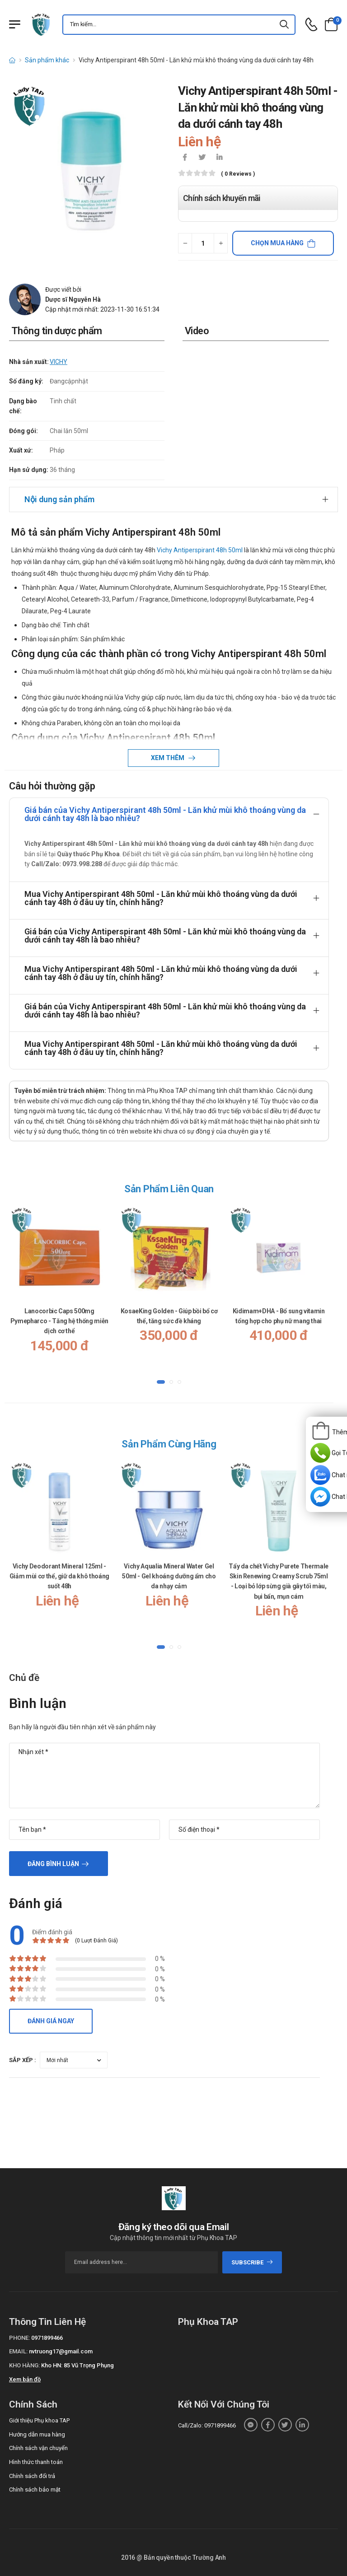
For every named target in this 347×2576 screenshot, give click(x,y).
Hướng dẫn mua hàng (37, 2434)
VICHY (58, 361)
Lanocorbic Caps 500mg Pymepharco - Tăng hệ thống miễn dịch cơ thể (59, 1321)
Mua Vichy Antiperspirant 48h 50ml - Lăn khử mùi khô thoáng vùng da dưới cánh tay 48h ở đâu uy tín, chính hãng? (160, 898)
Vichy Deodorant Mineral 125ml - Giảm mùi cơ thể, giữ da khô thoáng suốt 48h (59, 1576)
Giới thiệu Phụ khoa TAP (39, 2420)
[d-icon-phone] (311, 25)
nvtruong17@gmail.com (61, 2351)
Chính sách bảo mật (35, 2489)
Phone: (19, 2337)
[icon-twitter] (202, 158)
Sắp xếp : (22, 2060)
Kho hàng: (24, 2365)
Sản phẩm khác (47, 60)
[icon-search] (284, 24)
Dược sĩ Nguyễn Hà (73, 299)
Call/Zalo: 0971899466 (207, 2425)
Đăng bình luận (53, 1863)
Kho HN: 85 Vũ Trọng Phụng (77, 2365)
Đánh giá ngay (51, 2021)
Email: (18, 2351)
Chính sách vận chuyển (38, 2448)
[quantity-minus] (185, 243)
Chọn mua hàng (277, 243)
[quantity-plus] (221, 243)
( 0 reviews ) (238, 174)
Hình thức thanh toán (36, 2462)
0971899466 (47, 2337)
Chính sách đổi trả (32, 2476)
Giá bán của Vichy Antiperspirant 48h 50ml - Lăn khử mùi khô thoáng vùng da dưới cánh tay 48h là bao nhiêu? (165, 814)
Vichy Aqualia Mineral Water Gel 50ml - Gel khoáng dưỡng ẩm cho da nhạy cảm (169, 1576)
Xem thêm (168, 757)
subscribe (252, 2262)
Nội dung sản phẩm (59, 499)
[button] (161, 1382)
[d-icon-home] (12, 60)
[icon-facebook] (185, 158)
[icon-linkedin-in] (219, 158)
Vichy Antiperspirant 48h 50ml (200, 550)
